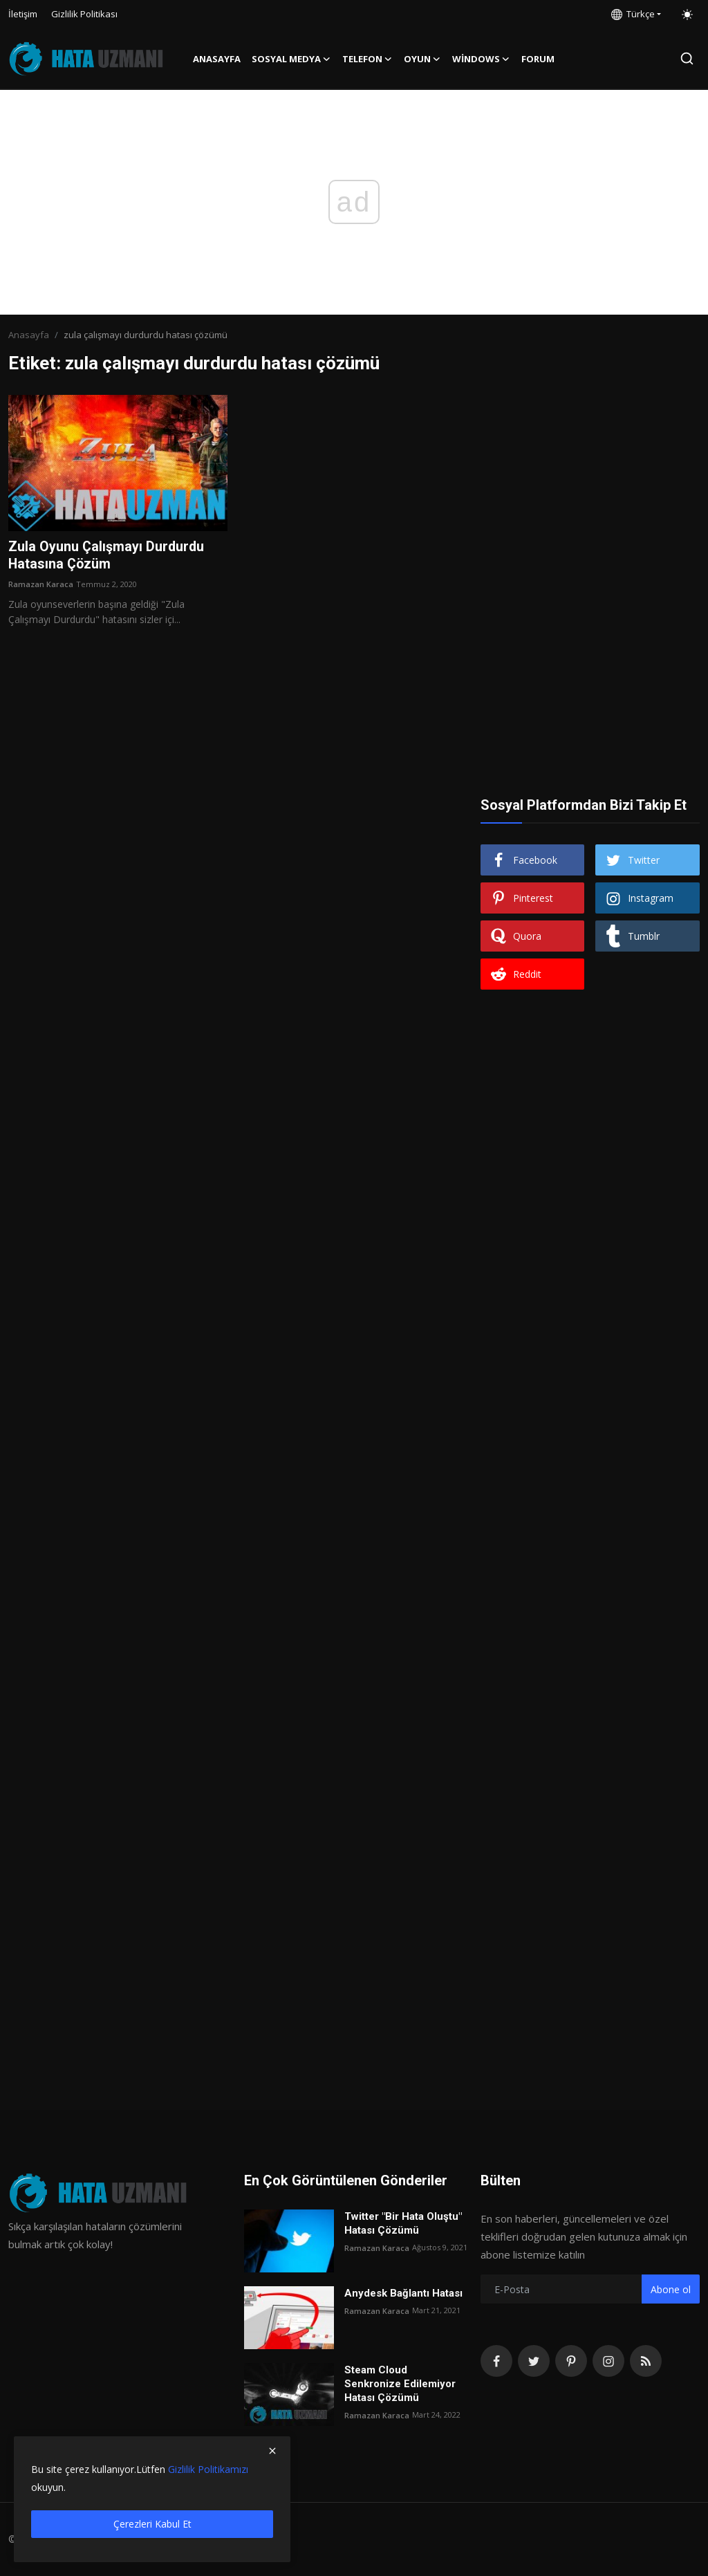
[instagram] (608, 2361)
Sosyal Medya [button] (291, 58)
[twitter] (534, 2361)
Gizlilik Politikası (84, 14)
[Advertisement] (589, 481)
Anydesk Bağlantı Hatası (403, 2293)
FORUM (538, 59)
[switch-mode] (687, 14)
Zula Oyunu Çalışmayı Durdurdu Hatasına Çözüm (107, 556)
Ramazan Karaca (40, 585)
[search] (687, 58)
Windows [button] (481, 58)
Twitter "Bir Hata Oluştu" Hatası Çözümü (403, 2223)
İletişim (22, 14)
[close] (272, 2450)
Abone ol (671, 2289)
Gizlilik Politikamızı (208, 2469)
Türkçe (633, 14)
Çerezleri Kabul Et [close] (152, 2523)
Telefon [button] (367, 58)
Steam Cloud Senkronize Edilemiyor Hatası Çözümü (400, 2384)
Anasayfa (217, 59)
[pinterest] (571, 2361)
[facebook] (496, 2361)
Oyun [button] (422, 58)
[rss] (646, 2361)
